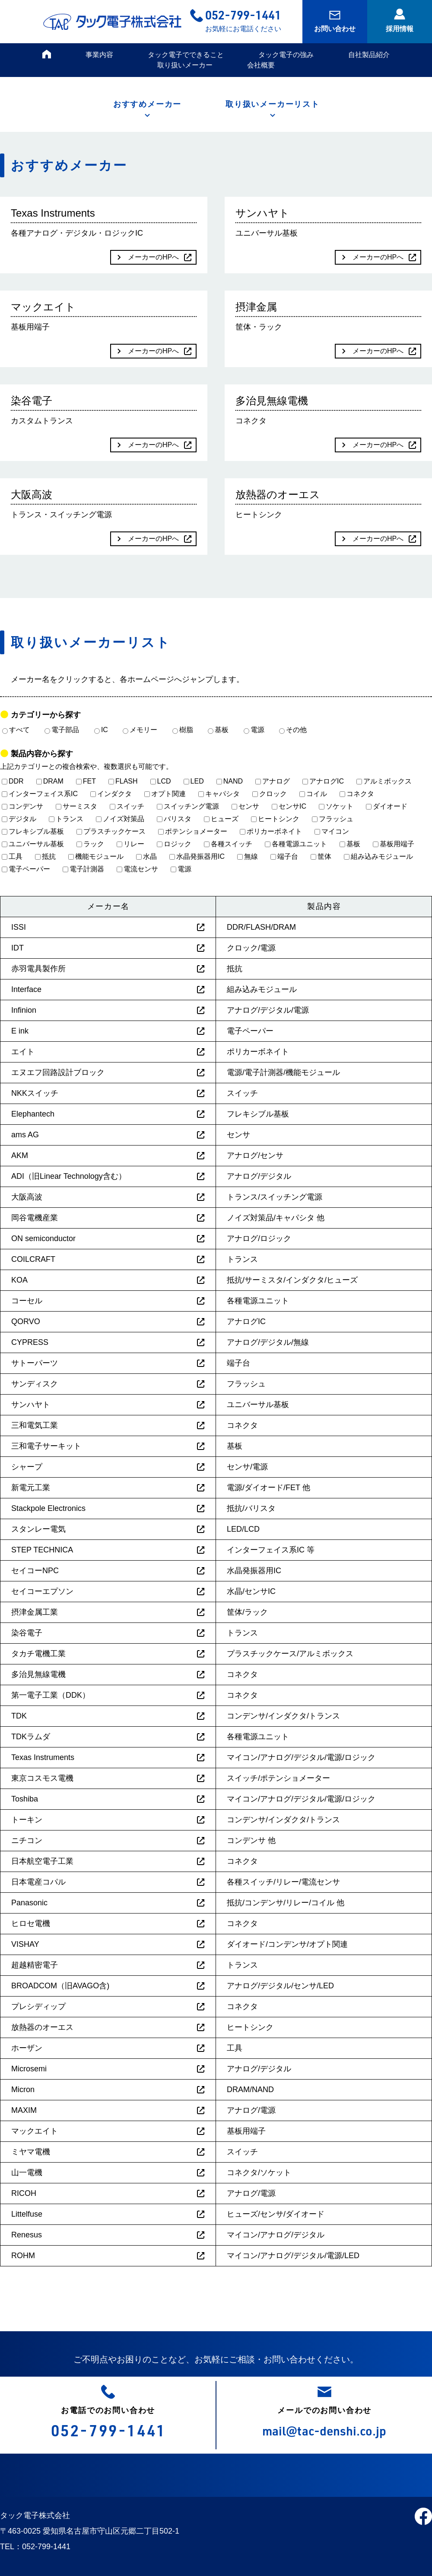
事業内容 (99, 54)
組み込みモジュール (378, 856)
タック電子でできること (186, 54)
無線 (247, 856)
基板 (218, 730)
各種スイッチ (228, 844)
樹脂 (182, 730)
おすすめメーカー (147, 104)
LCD (160, 781)
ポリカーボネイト (271, 831)
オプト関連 (165, 793)
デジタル (19, 818)
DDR (13, 781)
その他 (293, 730)
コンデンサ (22, 806)
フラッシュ (332, 818)
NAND (229, 781)
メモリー (140, 730)
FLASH (123, 781)
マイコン (331, 831)
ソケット (336, 806)
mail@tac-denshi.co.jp (324, 2430)
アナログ (272, 781)
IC (101, 730)
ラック (90, 844)
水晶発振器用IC (197, 856)
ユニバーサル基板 (33, 844)
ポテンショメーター (192, 831)
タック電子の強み (286, 54)
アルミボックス (384, 781)
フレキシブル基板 (33, 831)
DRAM (50, 781)
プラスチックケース (111, 831)
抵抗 (45, 856)
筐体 (321, 856)
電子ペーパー (26, 869)
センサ (245, 806)
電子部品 (61, 730)
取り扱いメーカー (185, 65)
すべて (16, 730)
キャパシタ (219, 793)
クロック (269, 793)
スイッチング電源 (188, 806)
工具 (12, 856)
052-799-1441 (243, 14)
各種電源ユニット (296, 844)
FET (86, 781)
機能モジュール (96, 856)
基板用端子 (393, 844)
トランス (66, 818)
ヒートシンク (275, 818)
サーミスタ (76, 806)
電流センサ (137, 869)
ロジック (174, 844)
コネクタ (357, 793)
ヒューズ (221, 818)
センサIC (289, 806)
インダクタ (111, 793)
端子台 (284, 856)
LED (194, 781)
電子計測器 (83, 869)
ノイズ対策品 (120, 818)
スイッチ (127, 806)
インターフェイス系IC (40, 793)
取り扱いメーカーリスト (273, 104)
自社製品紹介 (369, 54)
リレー (130, 844)
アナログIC (323, 781)
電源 (254, 730)
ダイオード (386, 806)
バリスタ (174, 818)
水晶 (146, 856)
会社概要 (261, 65)
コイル (313, 793)
